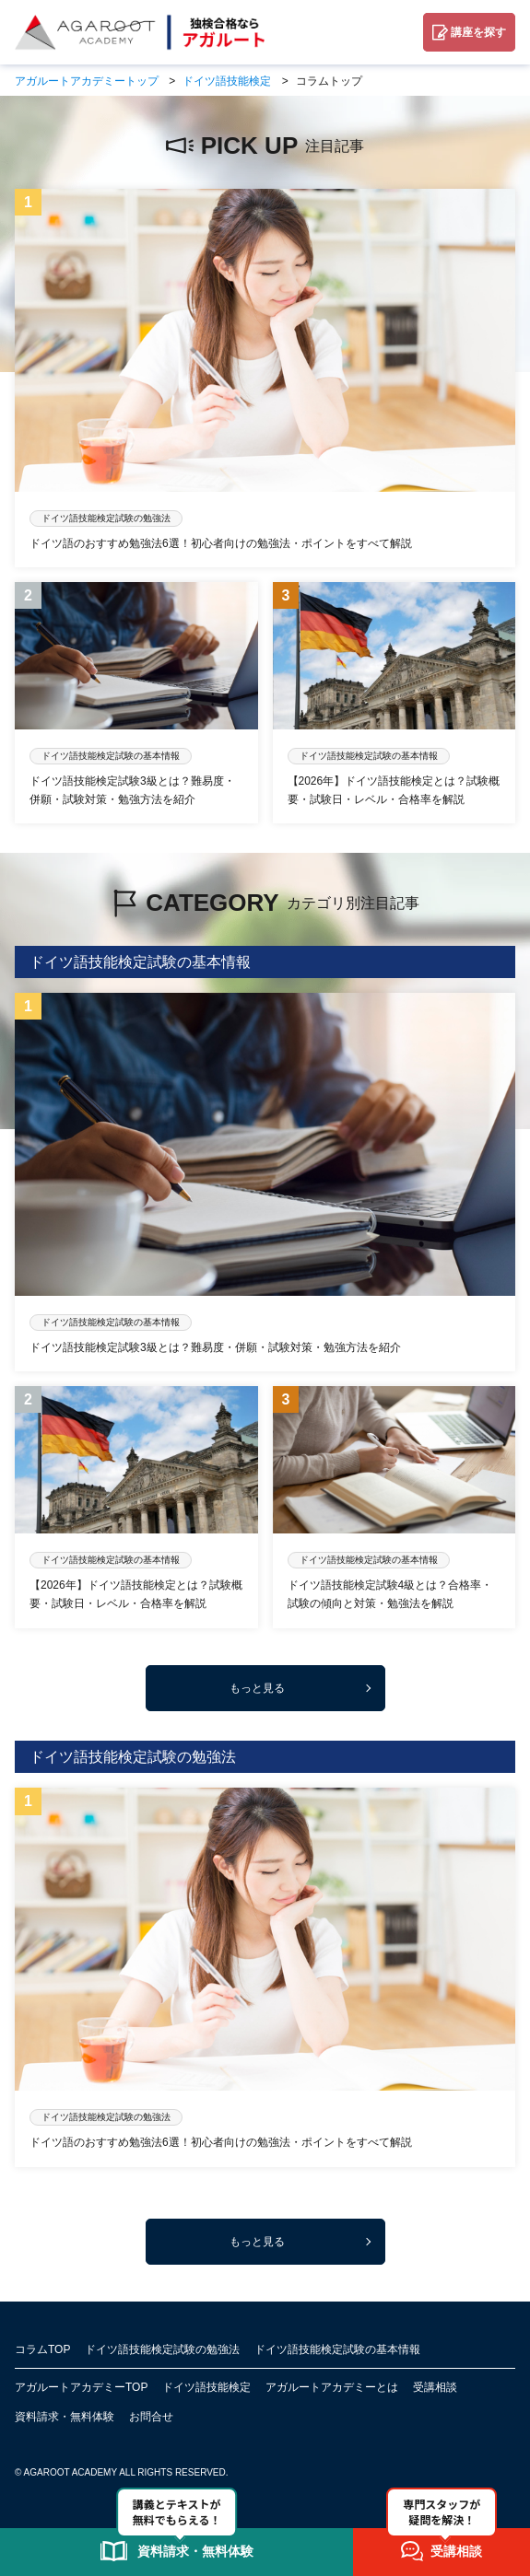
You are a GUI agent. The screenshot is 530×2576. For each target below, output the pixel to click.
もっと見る (257, 1688)
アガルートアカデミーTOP (81, 2387)
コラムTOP (42, 2349)
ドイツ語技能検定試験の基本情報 (337, 2349)
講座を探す (478, 32)
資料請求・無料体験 (64, 2416)
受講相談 (435, 2387)
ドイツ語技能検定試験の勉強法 (162, 2349)
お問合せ (151, 2416)
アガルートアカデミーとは (331, 2387)
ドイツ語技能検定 (206, 2387)
